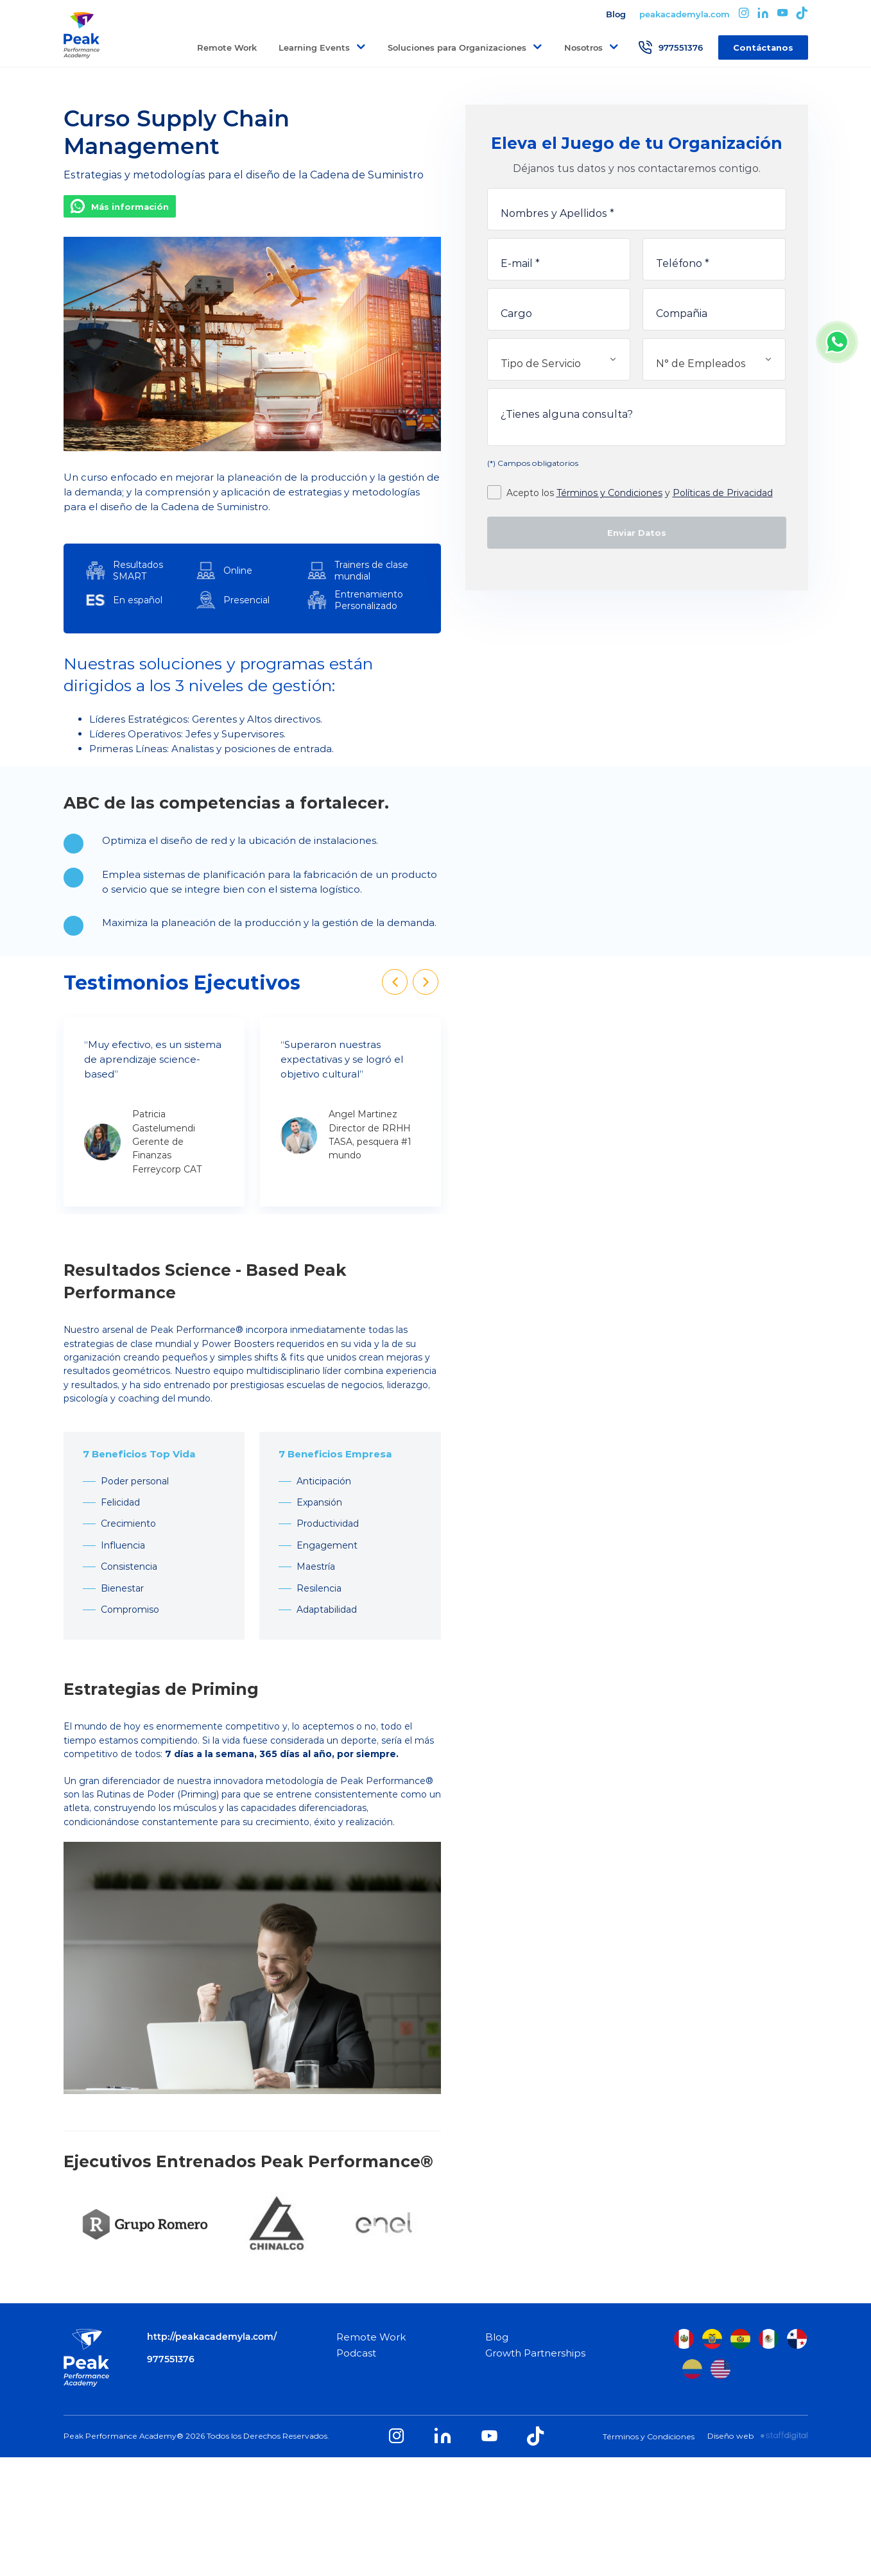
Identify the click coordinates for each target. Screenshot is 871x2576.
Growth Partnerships (535, 2353)
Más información (130, 207)
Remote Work (227, 47)
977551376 (670, 47)
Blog (616, 14)
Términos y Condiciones (609, 493)
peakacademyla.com (684, 14)
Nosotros (583, 47)
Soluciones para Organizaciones (457, 47)
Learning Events (314, 47)
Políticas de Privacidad (723, 493)
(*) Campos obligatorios (532, 463)
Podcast (356, 2353)
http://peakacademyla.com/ (212, 2336)
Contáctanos (763, 47)
